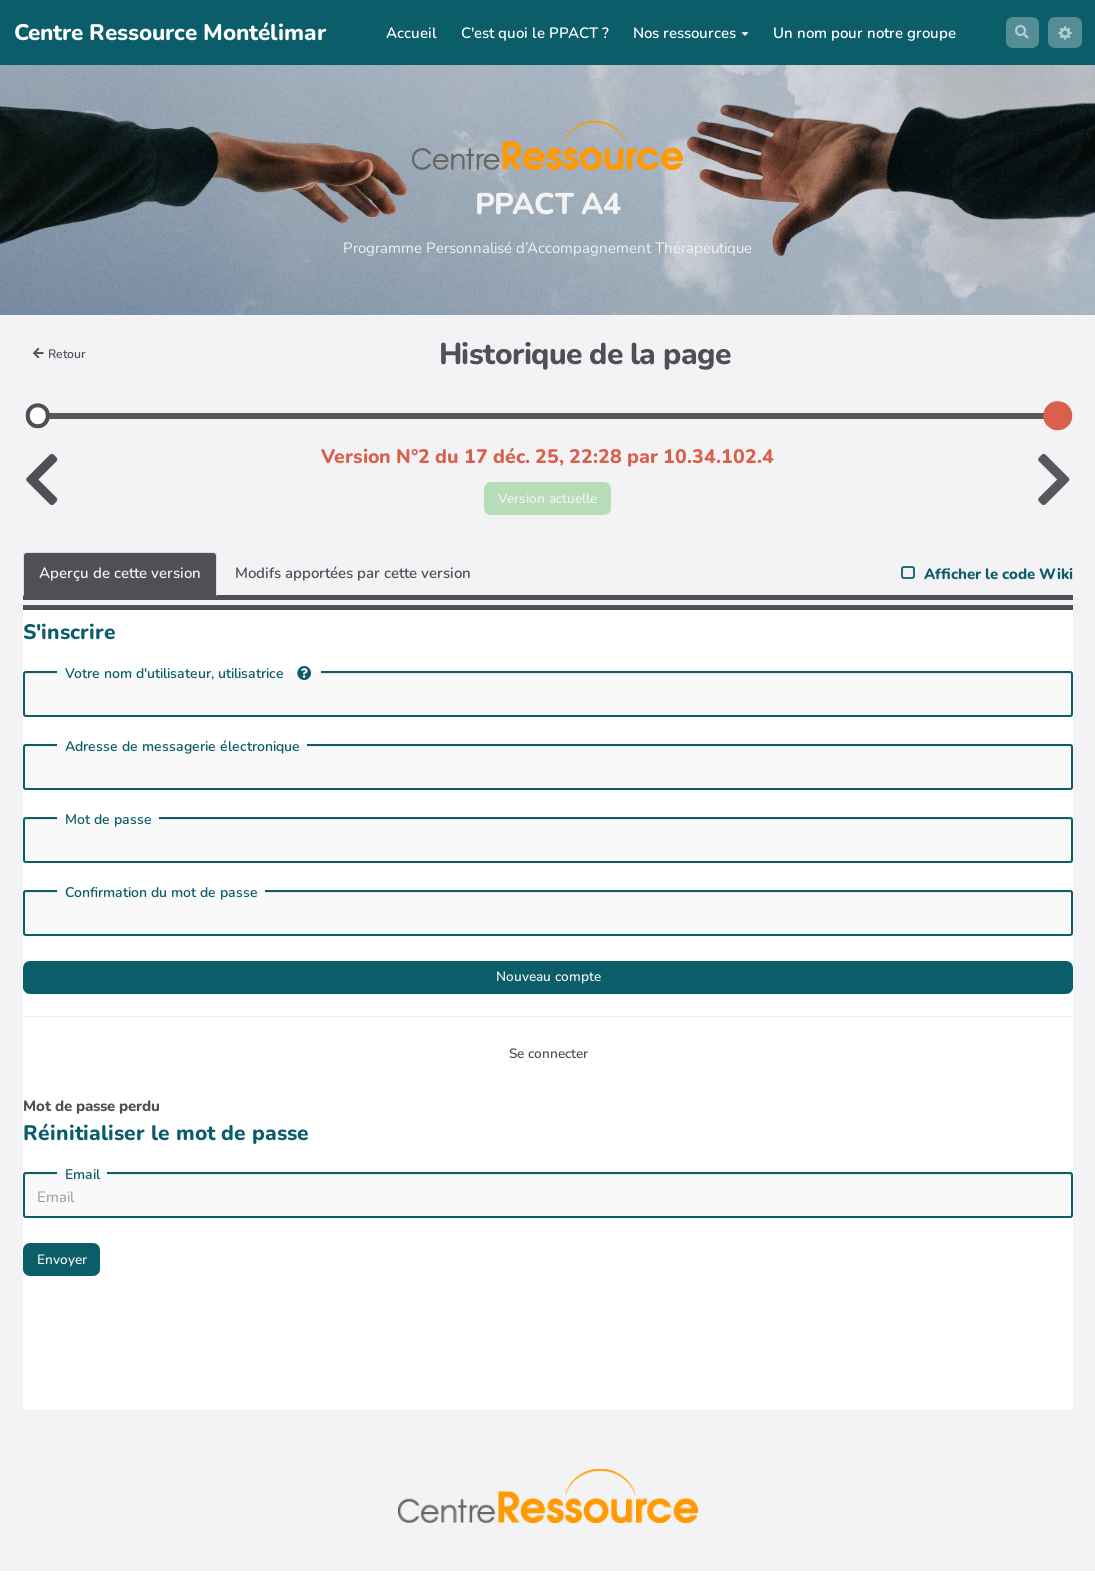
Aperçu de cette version (120, 577)
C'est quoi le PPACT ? (531, 33)
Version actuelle (547, 499)
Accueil (407, 33)
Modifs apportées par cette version (353, 577)
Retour (62, 353)
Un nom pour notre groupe (860, 33)
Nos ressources (687, 33)
